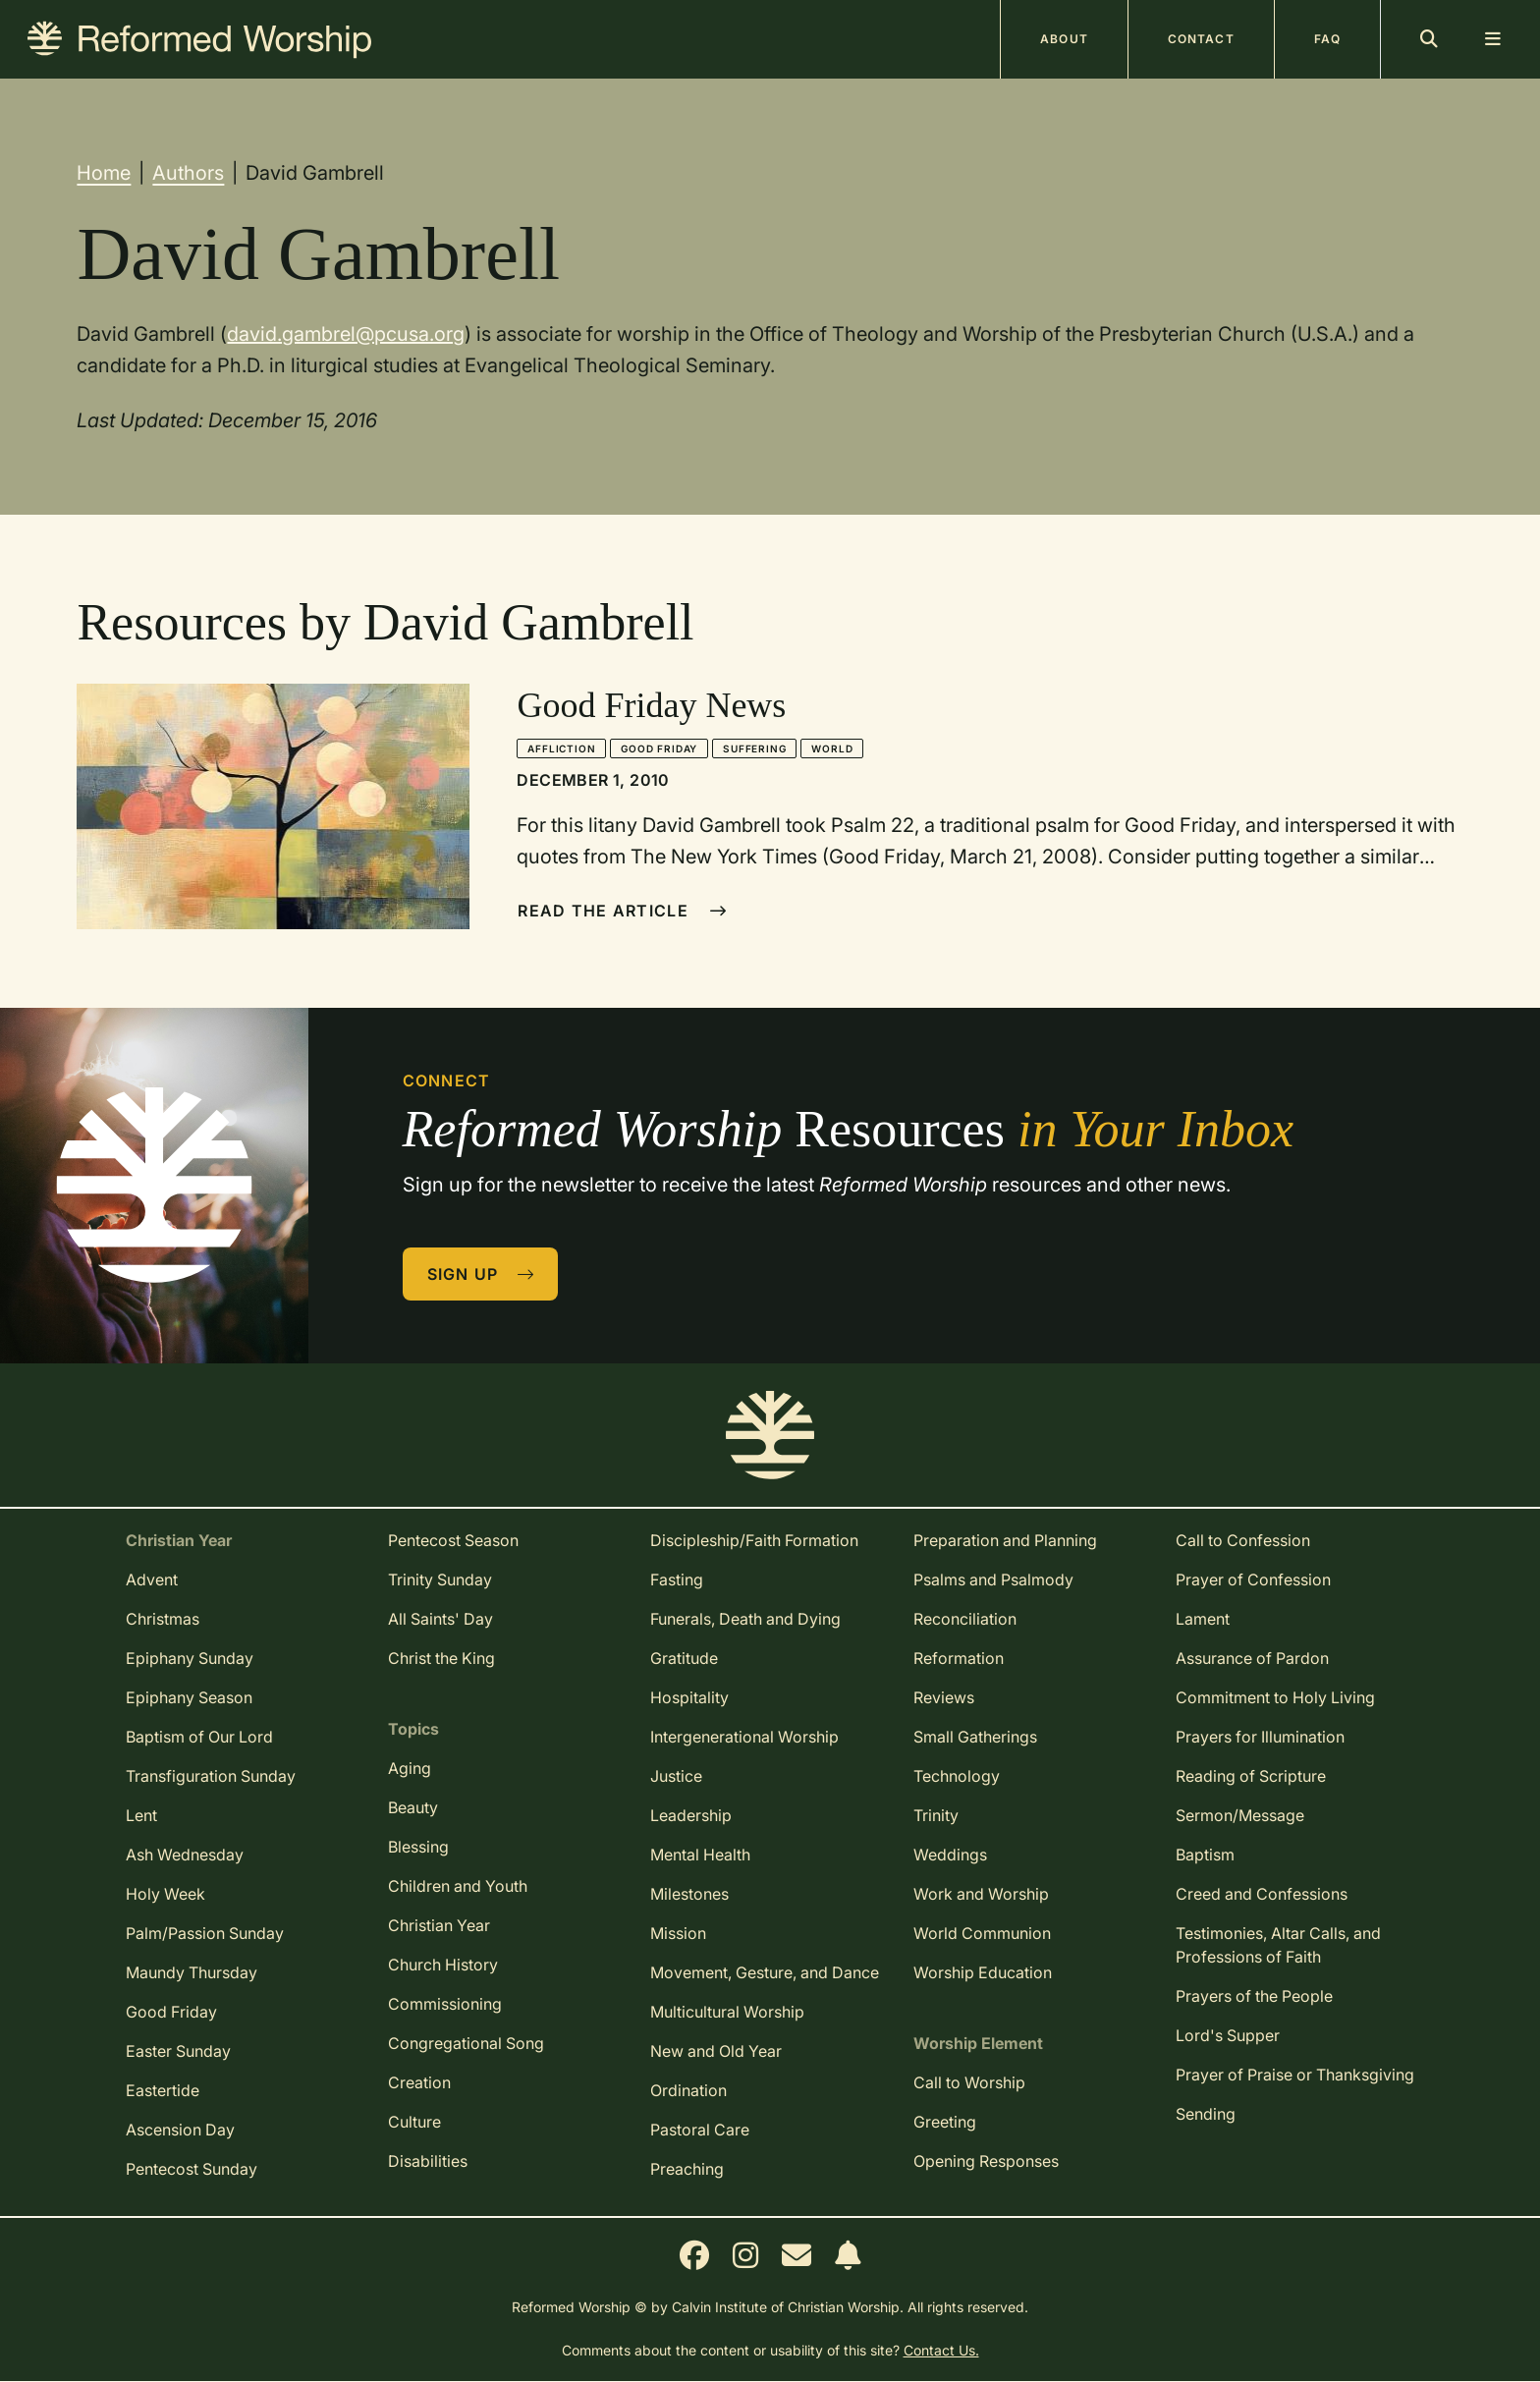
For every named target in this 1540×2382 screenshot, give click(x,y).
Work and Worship (981, 1894)
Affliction (561, 748)
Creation (419, 2082)
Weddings (950, 1854)
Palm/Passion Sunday (205, 1933)
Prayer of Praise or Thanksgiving (1295, 2074)
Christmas (162, 1619)
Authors (188, 173)
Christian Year (439, 1925)
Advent (152, 1579)
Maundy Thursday (191, 1972)
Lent (141, 1815)
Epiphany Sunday (189, 1658)
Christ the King (441, 1658)
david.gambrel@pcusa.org (346, 334)
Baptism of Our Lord (199, 1736)
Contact (1201, 38)
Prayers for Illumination (1260, 1736)
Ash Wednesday (185, 1854)
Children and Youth (457, 1886)
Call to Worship (969, 2082)
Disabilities (428, 2161)
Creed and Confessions (1262, 1894)
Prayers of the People (1254, 1996)
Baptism (1205, 1854)
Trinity (936, 1815)
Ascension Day (180, 2129)
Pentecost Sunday (191, 2169)
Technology (956, 1776)
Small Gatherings (975, 1736)
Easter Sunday (178, 2051)
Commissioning (445, 2004)
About (1064, 38)
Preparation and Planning (1005, 1540)
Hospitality (689, 1697)
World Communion (982, 1933)
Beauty (413, 1807)
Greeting (944, 2122)
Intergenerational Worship (744, 1736)
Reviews (943, 1697)
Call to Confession (1243, 1540)
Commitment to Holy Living (1275, 1697)
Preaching (687, 2169)
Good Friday (659, 748)
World (831, 748)
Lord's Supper (1228, 2035)
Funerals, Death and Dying (745, 1619)
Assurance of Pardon (1252, 1658)
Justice (676, 1776)
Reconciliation (965, 1619)
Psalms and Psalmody (993, 1579)
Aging (409, 1768)
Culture (414, 2122)
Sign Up (481, 1274)
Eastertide (162, 2090)
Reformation (958, 1658)
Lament (1203, 1619)
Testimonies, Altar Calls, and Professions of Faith (1278, 1945)
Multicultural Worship (727, 2012)
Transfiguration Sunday (211, 1776)
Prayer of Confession (1253, 1579)
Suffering (754, 748)
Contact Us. (941, 2350)
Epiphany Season (189, 1697)
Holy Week (165, 1894)
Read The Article (622, 910)
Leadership (691, 1815)
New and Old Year (716, 2051)
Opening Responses (986, 2161)
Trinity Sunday (440, 1579)
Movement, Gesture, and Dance (764, 1972)
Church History (443, 1964)
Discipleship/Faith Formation (754, 1540)
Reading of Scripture (1251, 1776)
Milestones (689, 1894)
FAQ (1327, 38)
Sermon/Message (1240, 1815)
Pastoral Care (699, 2129)
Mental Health (700, 1854)
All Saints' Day (440, 1619)
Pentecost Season (453, 1540)
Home (104, 173)
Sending (1206, 2114)
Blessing (418, 1846)
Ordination (688, 2090)
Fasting (676, 1579)
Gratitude (684, 1658)
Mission (678, 1933)
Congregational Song (466, 2043)
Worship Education (982, 1972)
